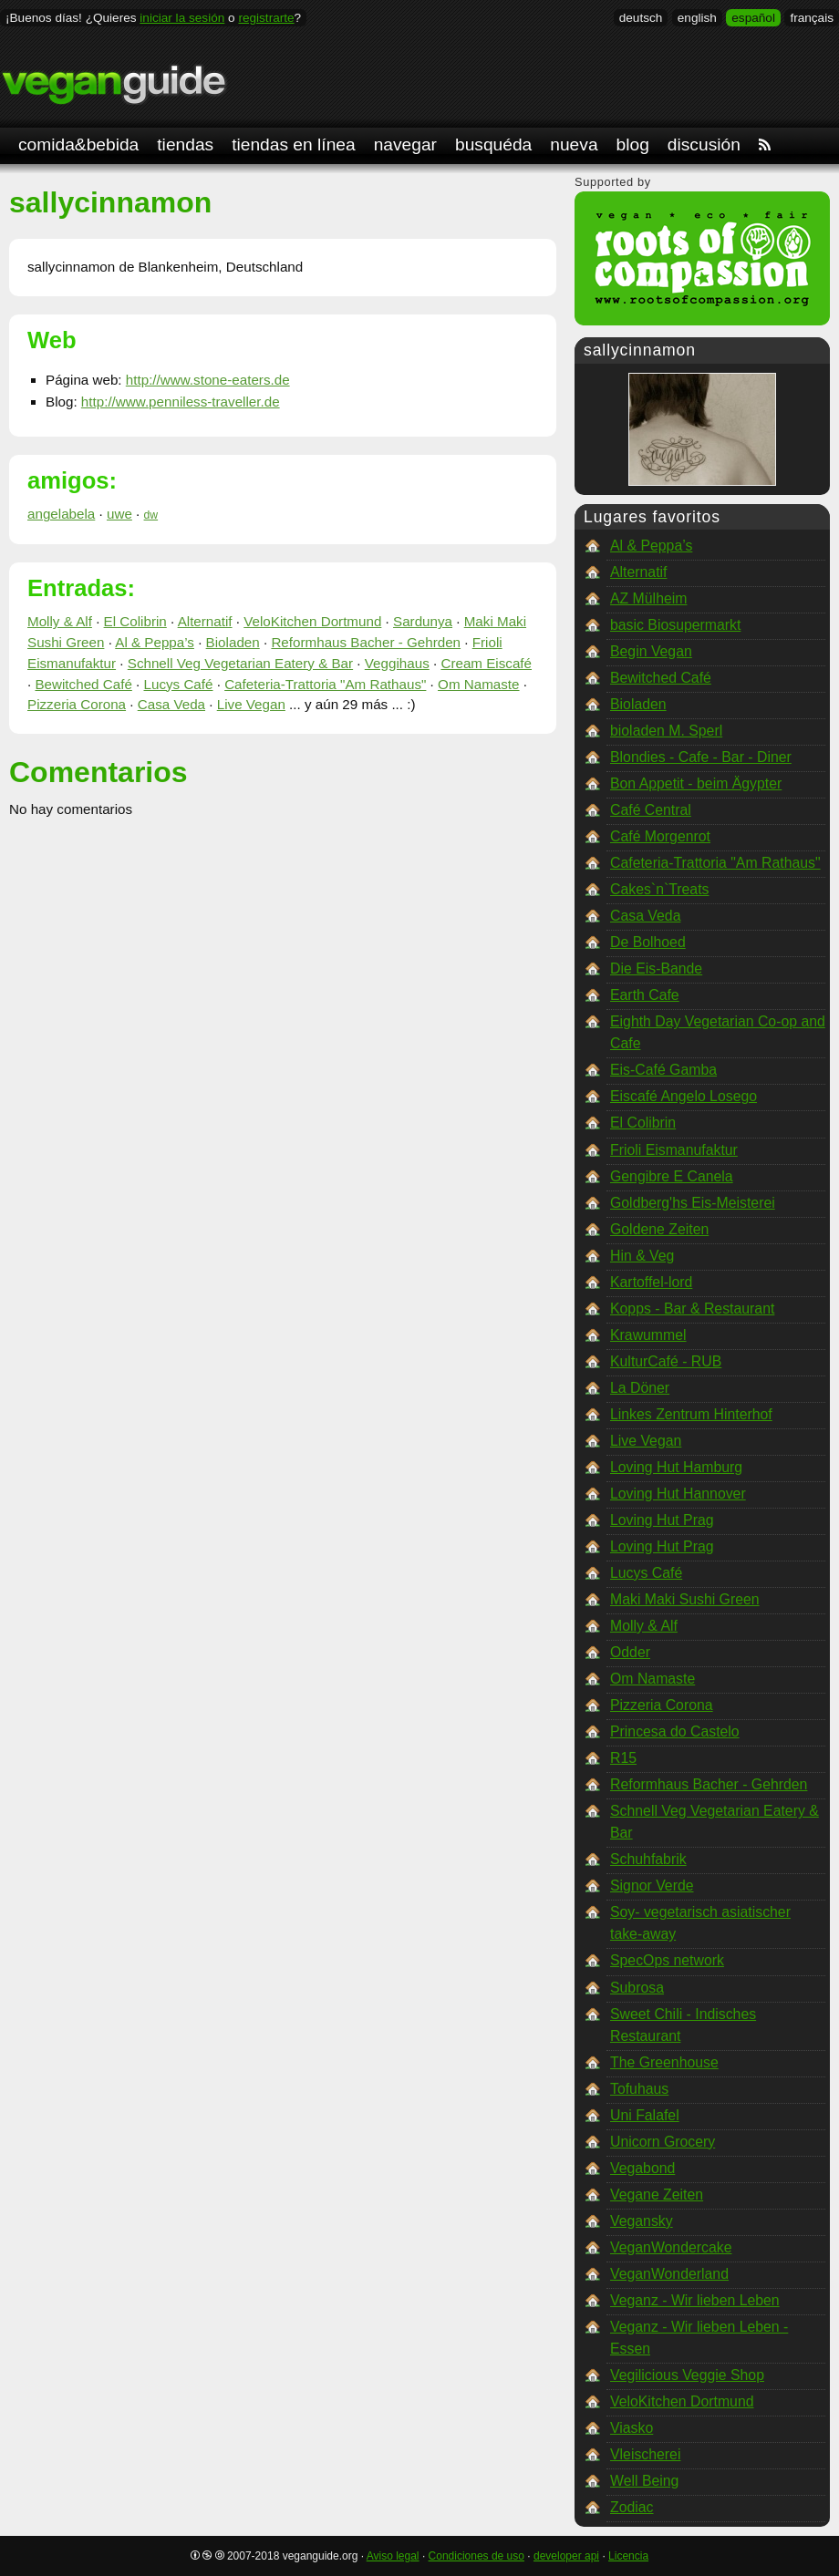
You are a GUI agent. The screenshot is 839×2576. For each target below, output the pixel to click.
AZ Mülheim (648, 598)
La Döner (639, 1388)
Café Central (650, 810)
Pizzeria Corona (76, 704)
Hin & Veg (642, 1255)
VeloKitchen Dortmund (312, 621)
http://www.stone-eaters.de (208, 379)
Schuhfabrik (648, 1859)
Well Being (644, 2480)
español (753, 18)
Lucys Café (178, 684)
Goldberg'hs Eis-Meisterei (692, 1203)
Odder (630, 1652)
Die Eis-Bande (656, 968)
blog (632, 144)
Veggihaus (397, 663)
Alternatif (205, 621)
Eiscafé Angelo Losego (683, 1096)
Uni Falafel (644, 2115)
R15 (623, 1758)
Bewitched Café (83, 684)
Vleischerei (645, 2454)
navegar (405, 144)
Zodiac (632, 2507)
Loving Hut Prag (662, 1520)
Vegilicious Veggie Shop (687, 2375)
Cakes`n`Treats (659, 889)
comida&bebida (78, 144)
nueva (573, 144)
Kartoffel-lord (651, 1282)
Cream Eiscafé (486, 663)
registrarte (266, 18)
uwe (119, 513)
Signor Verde (652, 1885)
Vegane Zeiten (656, 2194)
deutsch (641, 18)
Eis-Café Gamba (663, 1069)
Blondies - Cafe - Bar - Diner (701, 757)
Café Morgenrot (660, 836)
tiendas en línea (293, 144)
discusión (704, 144)
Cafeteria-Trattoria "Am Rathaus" (325, 684)
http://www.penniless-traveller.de (180, 401)
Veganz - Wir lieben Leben (695, 2300)
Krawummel (648, 1335)
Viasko (631, 2428)
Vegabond (642, 2168)
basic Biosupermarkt (675, 625)
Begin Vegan (651, 651)
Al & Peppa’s (154, 642)
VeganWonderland (669, 2274)
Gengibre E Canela (671, 1176)
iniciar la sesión (182, 18)
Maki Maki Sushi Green (685, 1599)
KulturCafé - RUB (665, 1361)
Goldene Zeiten (659, 1229)
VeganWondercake (670, 2247)
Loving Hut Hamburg (676, 1467)
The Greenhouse (664, 2062)
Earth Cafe (644, 995)
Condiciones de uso (476, 2556)
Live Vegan (251, 704)
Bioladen (233, 642)
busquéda (493, 144)
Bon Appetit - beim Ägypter (696, 783)
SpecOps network (667, 1960)
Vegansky (641, 2221)
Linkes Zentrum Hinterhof (691, 1414)
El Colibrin (135, 621)
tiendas (185, 144)
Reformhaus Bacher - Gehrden (366, 642)
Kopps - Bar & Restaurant (692, 1308)
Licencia (628, 2556)
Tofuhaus (639, 2089)
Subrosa (637, 1987)
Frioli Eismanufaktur (674, 1150)
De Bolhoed (648, 942)
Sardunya (422, 621)
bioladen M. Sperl (666, 730)
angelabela (61, 513)
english (697, 18)
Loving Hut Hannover (678, 1493)
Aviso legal (393, 2556)
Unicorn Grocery (662, 2141)
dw (151, 515)
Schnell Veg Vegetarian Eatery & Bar (240, 663)
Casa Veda (171, 704)
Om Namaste (478, 684)
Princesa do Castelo (675, 1731)
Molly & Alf (59, 621)
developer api (566, 2556)
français (812, 18)
